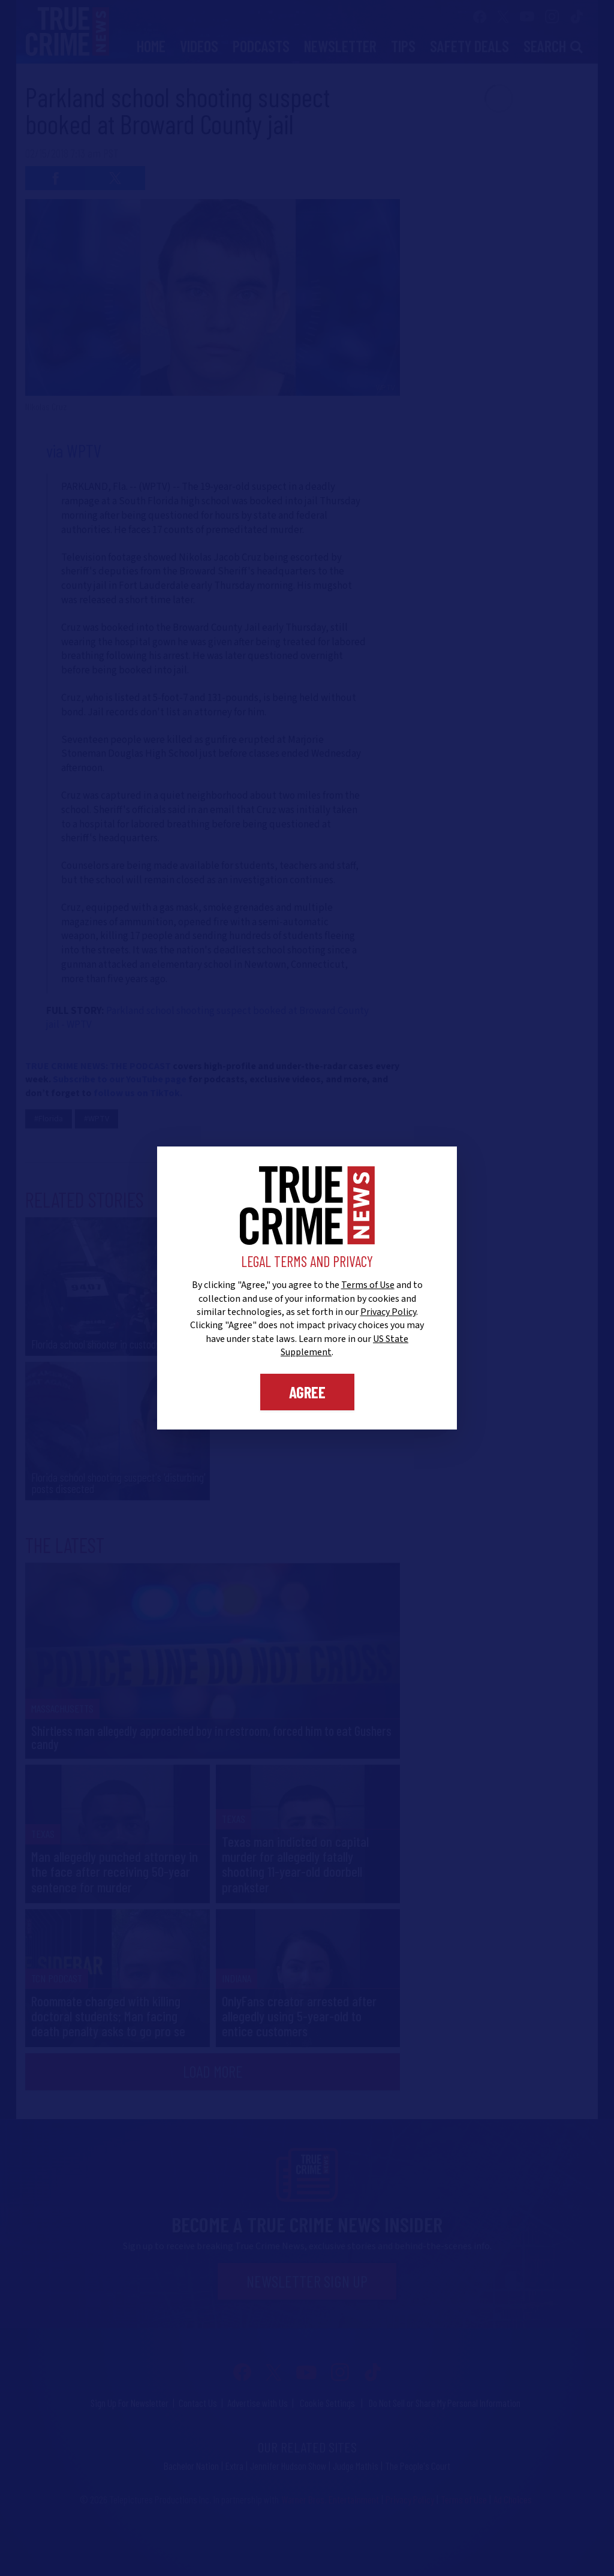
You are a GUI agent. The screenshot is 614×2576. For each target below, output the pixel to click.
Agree (307, 1391)
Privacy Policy (388, 1312)
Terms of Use (368, 1285)
